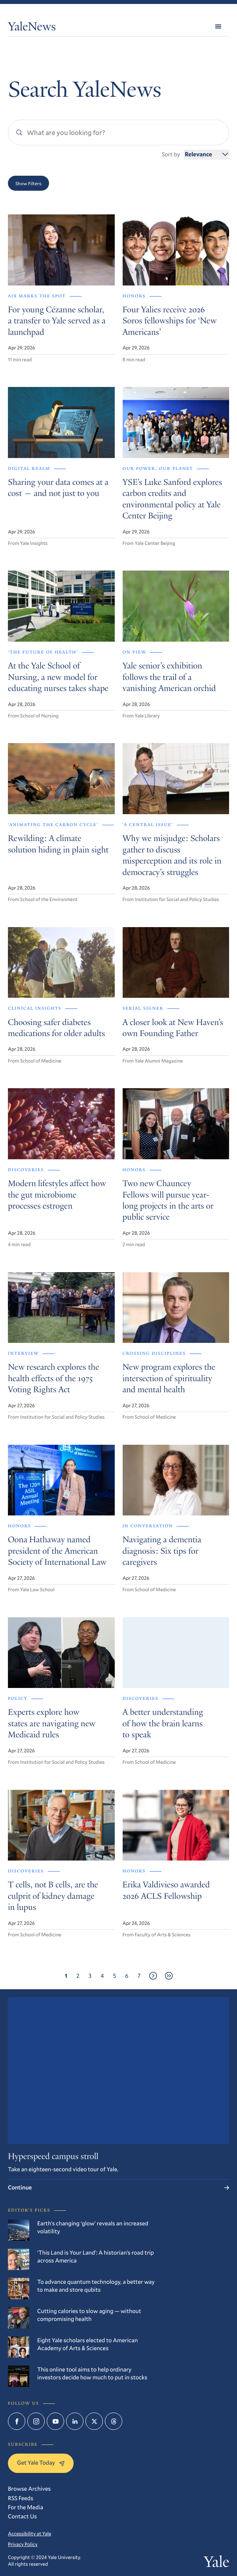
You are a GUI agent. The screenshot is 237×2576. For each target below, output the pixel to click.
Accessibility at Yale (29, 2534)
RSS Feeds (20, 2498)
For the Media (25, 2507)
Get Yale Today (40, 2462)
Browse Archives (29, 2488)
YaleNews (32, 27)
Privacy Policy (23, 2544)
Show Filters (28, 183)
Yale (216, 2564)
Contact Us (22, 2516)
